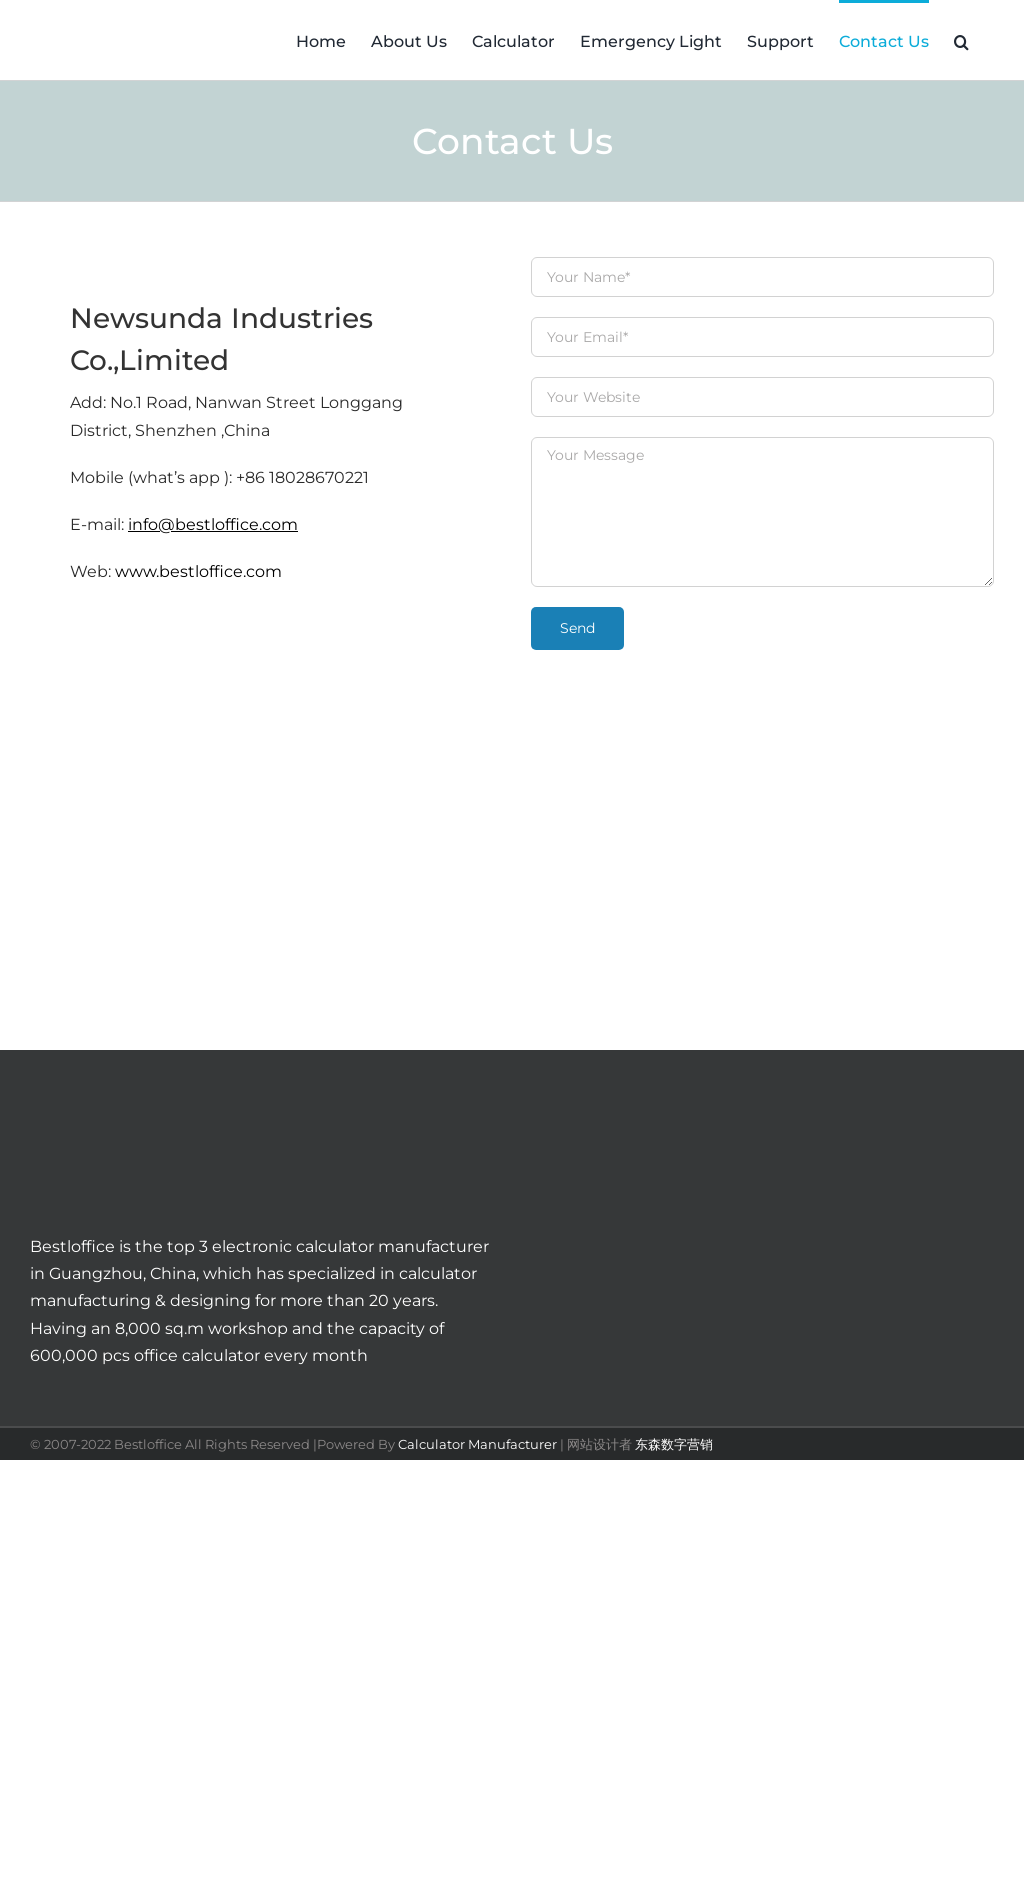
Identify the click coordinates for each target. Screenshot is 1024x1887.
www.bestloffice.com (198, 571)
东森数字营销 (674, 1444)
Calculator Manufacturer (477, 1444)
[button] (961, 40)
